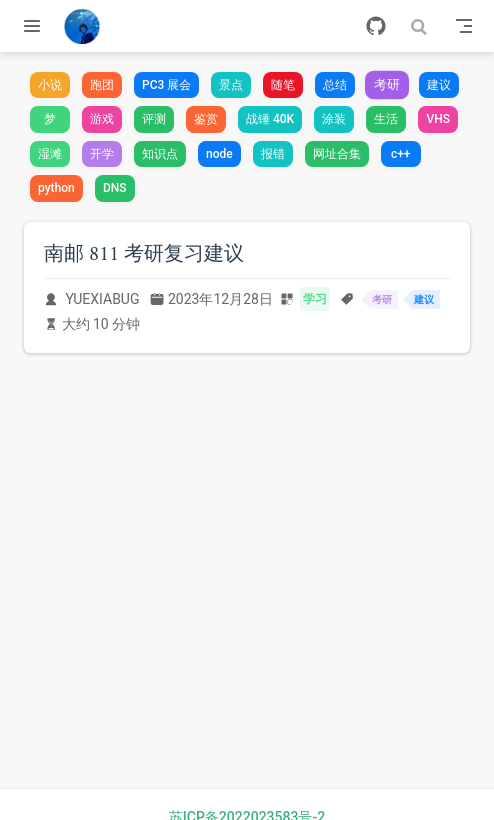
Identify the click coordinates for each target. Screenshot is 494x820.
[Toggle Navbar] (464, 26)
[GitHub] (376, 26)
